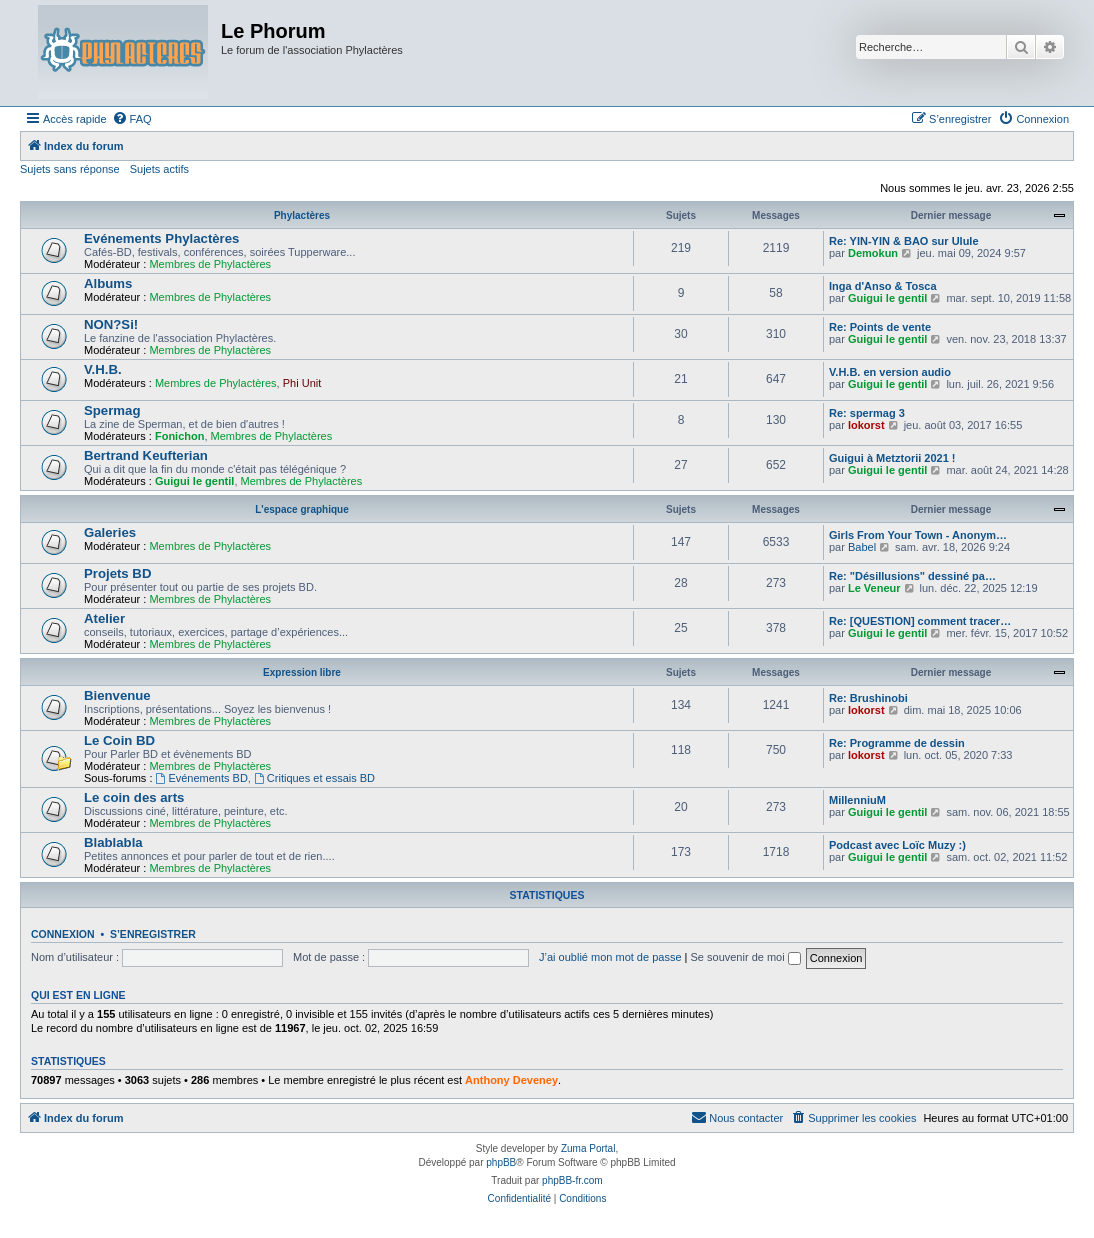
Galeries (110, 532)
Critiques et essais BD (314, 778)
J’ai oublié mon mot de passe (610, 957)
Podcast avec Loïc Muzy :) (897, 845)
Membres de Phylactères (210, 264)
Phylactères (302, 215)
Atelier (104, 618)
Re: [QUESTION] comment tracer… (920, 621)
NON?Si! (111, 324)
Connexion (63, 934)
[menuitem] (132, 119)
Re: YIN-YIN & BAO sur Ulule (904, 241)
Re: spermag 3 (867, 413)
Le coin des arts (134, 797)
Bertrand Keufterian (146, 455)
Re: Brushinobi (868, 698)
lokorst (866, 425)
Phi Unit (302, 383)
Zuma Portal (588, 1148)
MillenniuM (857, 800)
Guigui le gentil (887, 298)
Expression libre (302, 672)
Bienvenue (117, 695)
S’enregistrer (153, 934)
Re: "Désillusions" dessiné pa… (912, 576)
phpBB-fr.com (572, 1180)
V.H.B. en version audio (890, 372)
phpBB (501, 1162)
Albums (108, 283)
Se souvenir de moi (746, 957)
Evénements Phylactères (161, 238)
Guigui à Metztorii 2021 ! (892, 458)
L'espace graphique (302, 509)
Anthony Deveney (511, 1080)
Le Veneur (874, 588)
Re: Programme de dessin (897, 743)
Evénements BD (202, 778)
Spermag (112, 410)
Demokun (873, 253)
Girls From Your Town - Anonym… (918, 535)
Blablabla (113, 842)
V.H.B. (103, 369)
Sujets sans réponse (70, 169)
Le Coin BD (119, 740)
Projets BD (117, 573)
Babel (862, 547)
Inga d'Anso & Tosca (883, 286)
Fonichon (180, 436)
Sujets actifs (159, 169)
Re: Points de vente (880, 327)
